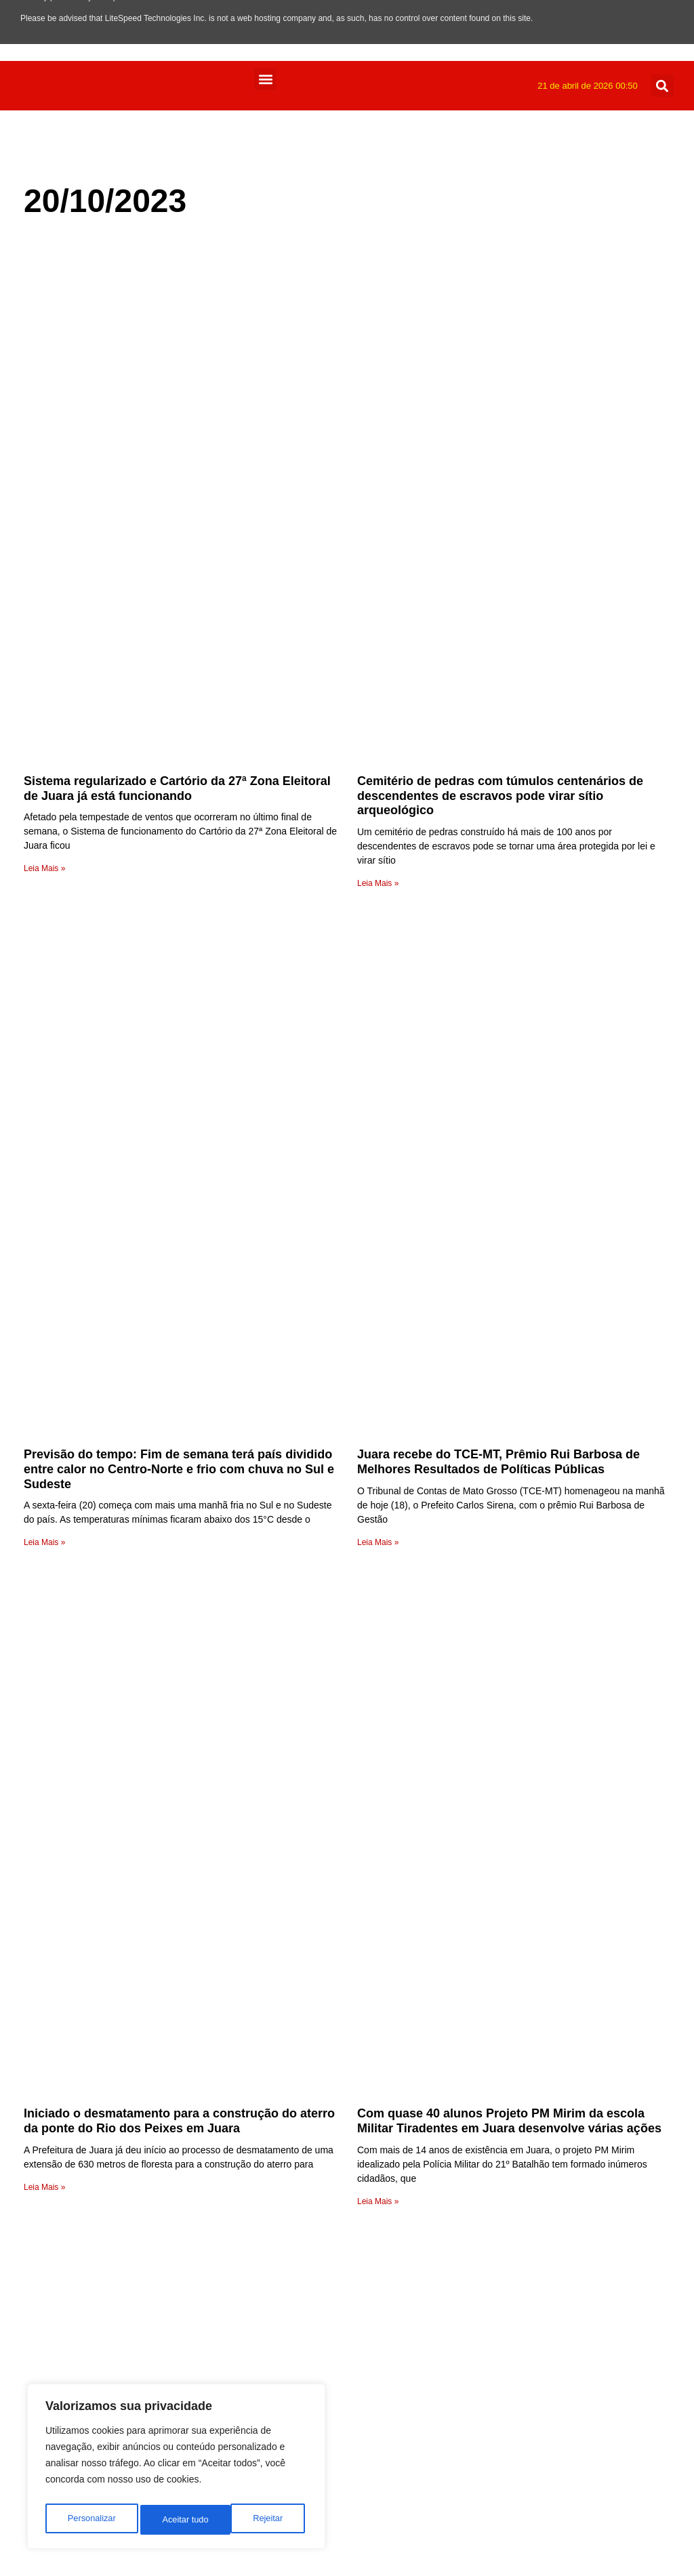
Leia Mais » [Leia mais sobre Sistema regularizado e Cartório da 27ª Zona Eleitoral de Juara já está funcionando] (44, 555)
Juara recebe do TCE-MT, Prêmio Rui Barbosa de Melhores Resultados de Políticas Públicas (498, 836)
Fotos (294, 2332)
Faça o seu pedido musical (307, 1913)
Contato (300, 1945)
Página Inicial (313, 2026)
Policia (296, 2283)
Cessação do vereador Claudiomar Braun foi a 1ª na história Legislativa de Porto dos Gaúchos (507, 1528)
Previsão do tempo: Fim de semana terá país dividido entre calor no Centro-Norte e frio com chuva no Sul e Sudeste (179, 843)
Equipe (297, 1994)
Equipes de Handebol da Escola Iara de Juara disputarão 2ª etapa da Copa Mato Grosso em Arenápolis (155, 1535)
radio (293, 1782)
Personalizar (90, 2519)
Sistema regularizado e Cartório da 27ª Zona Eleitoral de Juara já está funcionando (177, 475)
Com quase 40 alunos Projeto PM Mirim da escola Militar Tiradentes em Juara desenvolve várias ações (509, 1182)
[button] (265, 79)
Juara (294, 2315)
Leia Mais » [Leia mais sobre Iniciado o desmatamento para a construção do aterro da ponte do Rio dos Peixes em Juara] (44, 1248)
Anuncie (300, 1961)
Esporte (299, 2364)
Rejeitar (177, 2519)
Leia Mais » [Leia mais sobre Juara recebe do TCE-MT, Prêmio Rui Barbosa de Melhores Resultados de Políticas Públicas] (378, 916)
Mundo (297, 2299)
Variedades (308, 2088)
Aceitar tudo (262, 2519)
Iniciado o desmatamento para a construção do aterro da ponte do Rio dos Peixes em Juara (179, 1182)
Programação (313, 1977)
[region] (176, 2469)
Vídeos (297, 2071)
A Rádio (300, 2010)
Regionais (305, 2234)
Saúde (296, 2169)
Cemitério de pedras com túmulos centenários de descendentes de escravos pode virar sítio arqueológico (500, 482)
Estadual (302, 2348)
